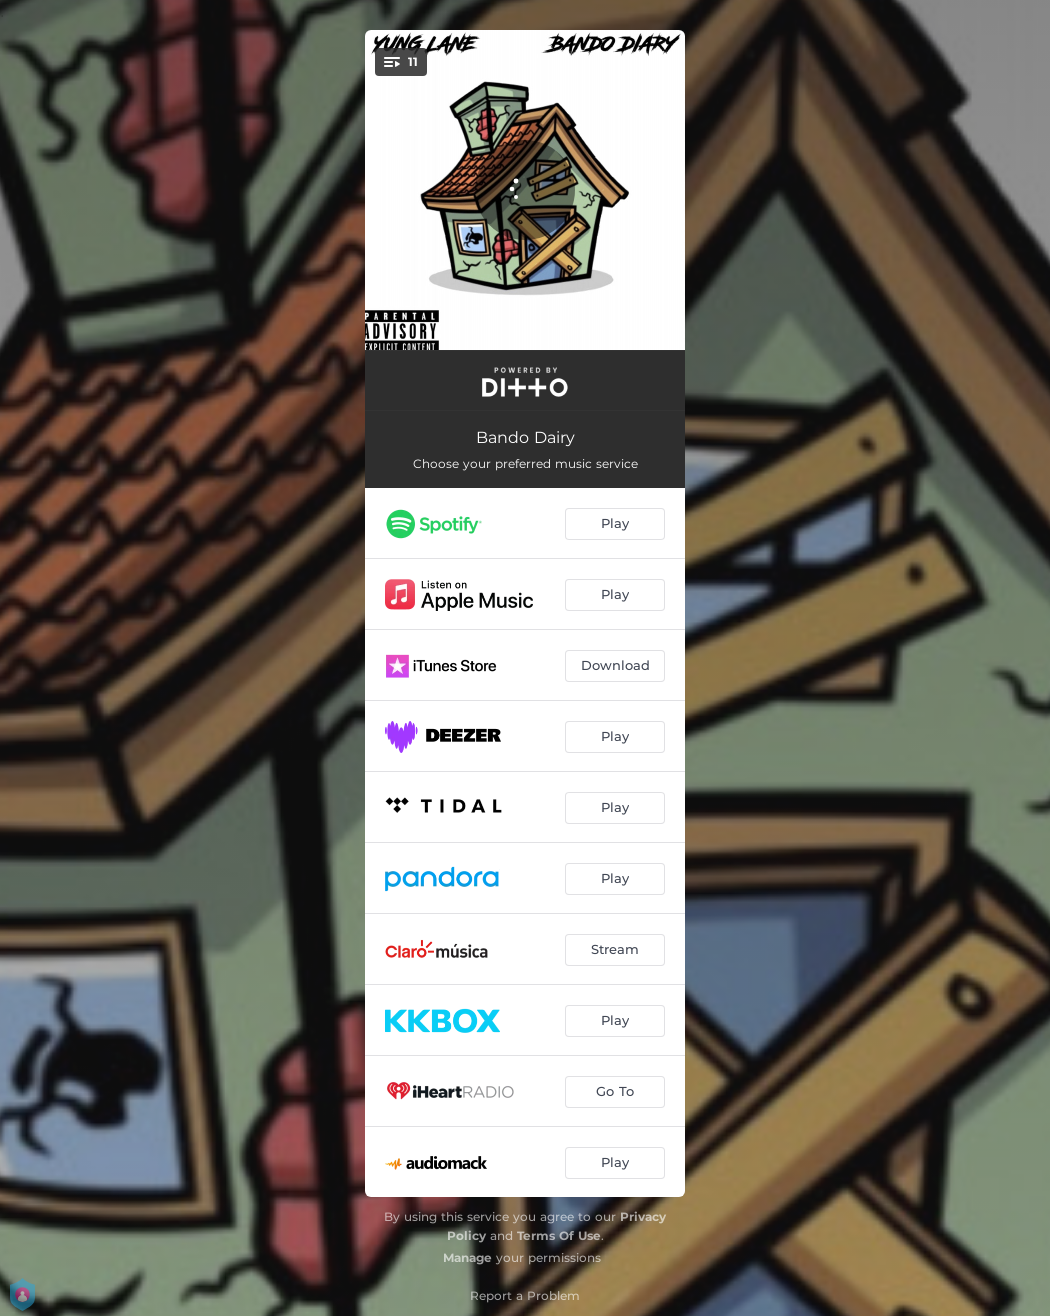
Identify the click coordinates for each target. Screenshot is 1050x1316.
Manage (467, 1257)
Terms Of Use (559, 1235)
